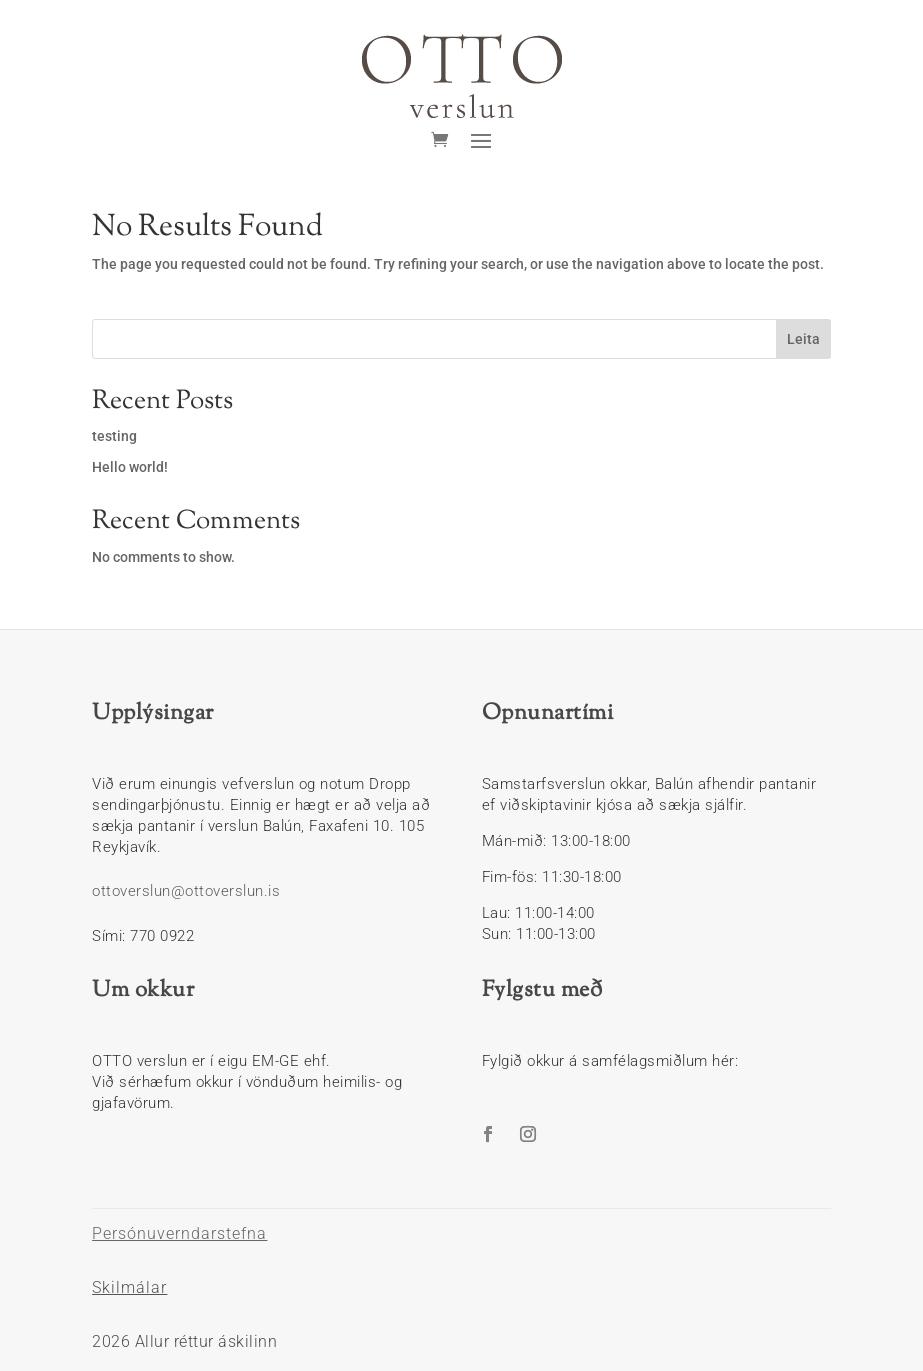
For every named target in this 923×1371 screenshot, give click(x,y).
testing (114, 436)
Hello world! (130, 467)
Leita (803, 339)
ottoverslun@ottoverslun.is (186, 891)
